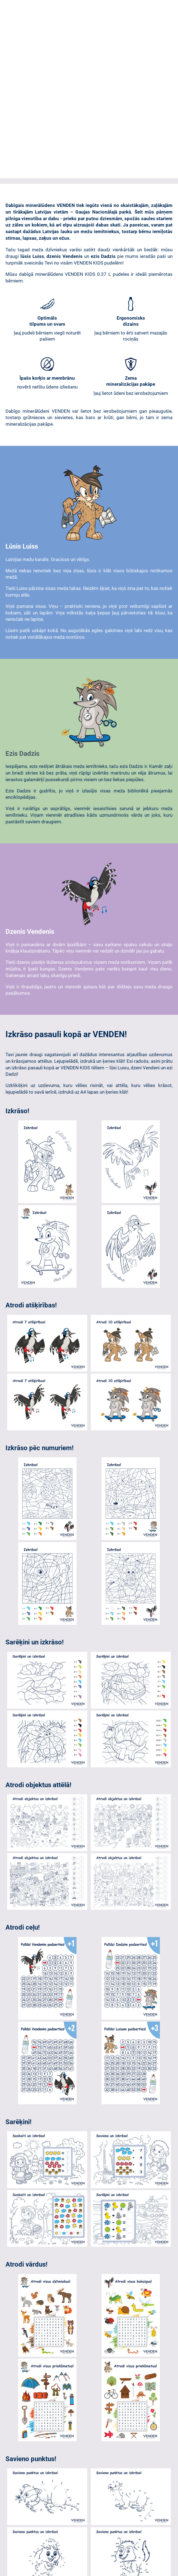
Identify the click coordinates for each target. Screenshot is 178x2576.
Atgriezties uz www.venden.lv (89, 2433)
